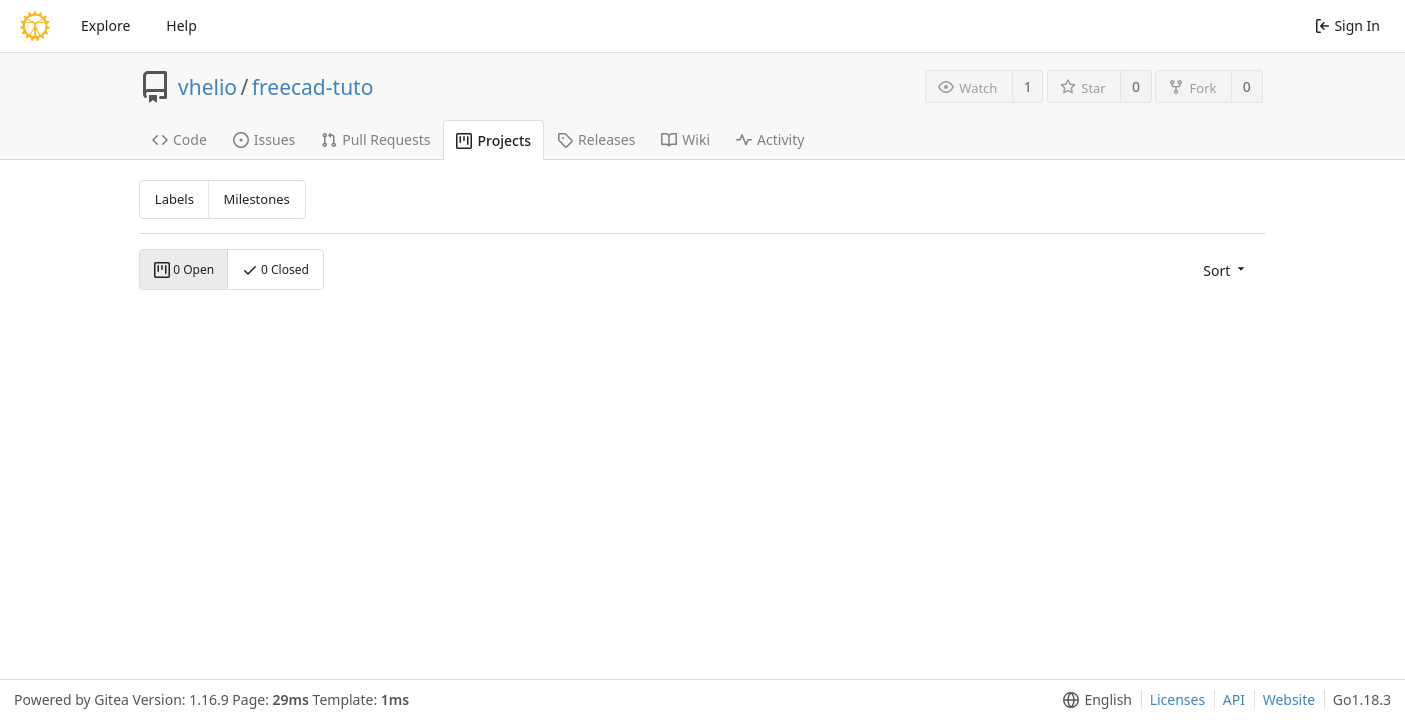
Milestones (257, 199)
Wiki (685, 139)
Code (179, 139)
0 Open (184, 269)
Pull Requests (375, 139)
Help (181, 25)
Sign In (1347, 25)
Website (1289, 699)
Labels (174, 199)
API (1234, 699)
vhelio (207, 87)
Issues (264, 139)
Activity (770, 139)
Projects (493, 140)
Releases (596, 139)
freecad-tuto (313, 87)
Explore (105, 25)
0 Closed (275, 269)
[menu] (1225, 269)
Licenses (1178, 699)
